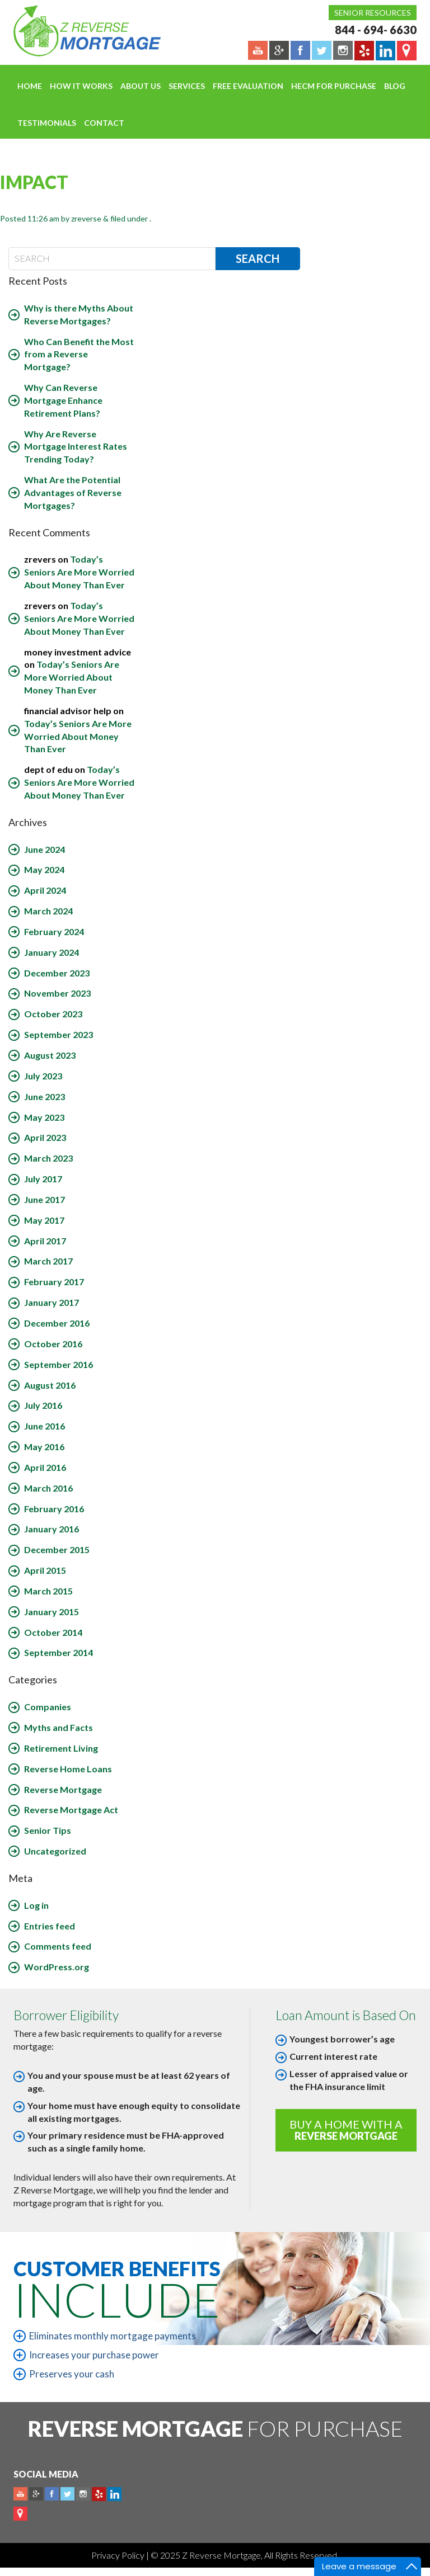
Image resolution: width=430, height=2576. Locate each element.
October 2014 (53, 1632)
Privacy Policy (118, 2555)
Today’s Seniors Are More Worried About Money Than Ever (79, 572)
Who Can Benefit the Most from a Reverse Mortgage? (79, 354)
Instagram (83, 2494)
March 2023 (48, 1158)
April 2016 (45, 1467)
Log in (36, 1905)
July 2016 (43, 1405)
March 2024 (48, 910)
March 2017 (48, 1261)
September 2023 (58, 1034)
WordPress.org (56, 1966)
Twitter (67, 2494)
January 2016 (51, 1528)
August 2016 (50, 1385)
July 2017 (43, 1178)
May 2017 (44, 1220)
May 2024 (44, 869)
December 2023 (57, 973)
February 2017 (54, 1281)
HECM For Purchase (333, 86)
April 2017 (45, 1240)
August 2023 (50, 1055)
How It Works (81, 86)
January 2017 (51, 1302)
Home (29, 86)
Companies (47, 1706)
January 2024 (51, 952)
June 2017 (44, 1199)
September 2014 (58, 1652)
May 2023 (44, 1117)
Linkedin (114, 2494)
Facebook (52, 2494)
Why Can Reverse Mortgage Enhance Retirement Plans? (63, 400)
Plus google (36, 2494)
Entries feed (49, 1926)
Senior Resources (372, 12)
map (20, 2514)
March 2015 (48, 1591)
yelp (99, 2494)
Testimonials (46, 123)
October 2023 (53, 1013)
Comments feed (57, 1946)
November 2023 (57, 993)
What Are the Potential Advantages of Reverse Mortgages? (72, 492)
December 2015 (57, 1549)
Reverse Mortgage (63, 1789)
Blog (394, 86)
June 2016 (44, 1426)
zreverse (86, 218)
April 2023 (45, 1137)
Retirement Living (61, 1748)
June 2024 (44, 849)
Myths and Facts (58, 1727)
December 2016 (57, 1323)
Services (187, 86)
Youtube (20, 2494)
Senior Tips (47, 1830)
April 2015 (45, 1570)
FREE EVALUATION (248, 86)
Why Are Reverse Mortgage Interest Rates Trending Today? (75, 446)
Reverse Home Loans (68, 1768)
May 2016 (44, 1446)
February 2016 (54, 1508)
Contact (104, 123)
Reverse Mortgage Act (71, 1809)
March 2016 (48, 1488)
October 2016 (53, 1343)
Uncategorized (55, 1851)
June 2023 (44, 1096)
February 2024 (54, 931)
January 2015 (51, 1611)
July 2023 (43, 1075)
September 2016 (58, 1364)
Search (257, 258)
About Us (140, 86)
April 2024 (45, 890)
